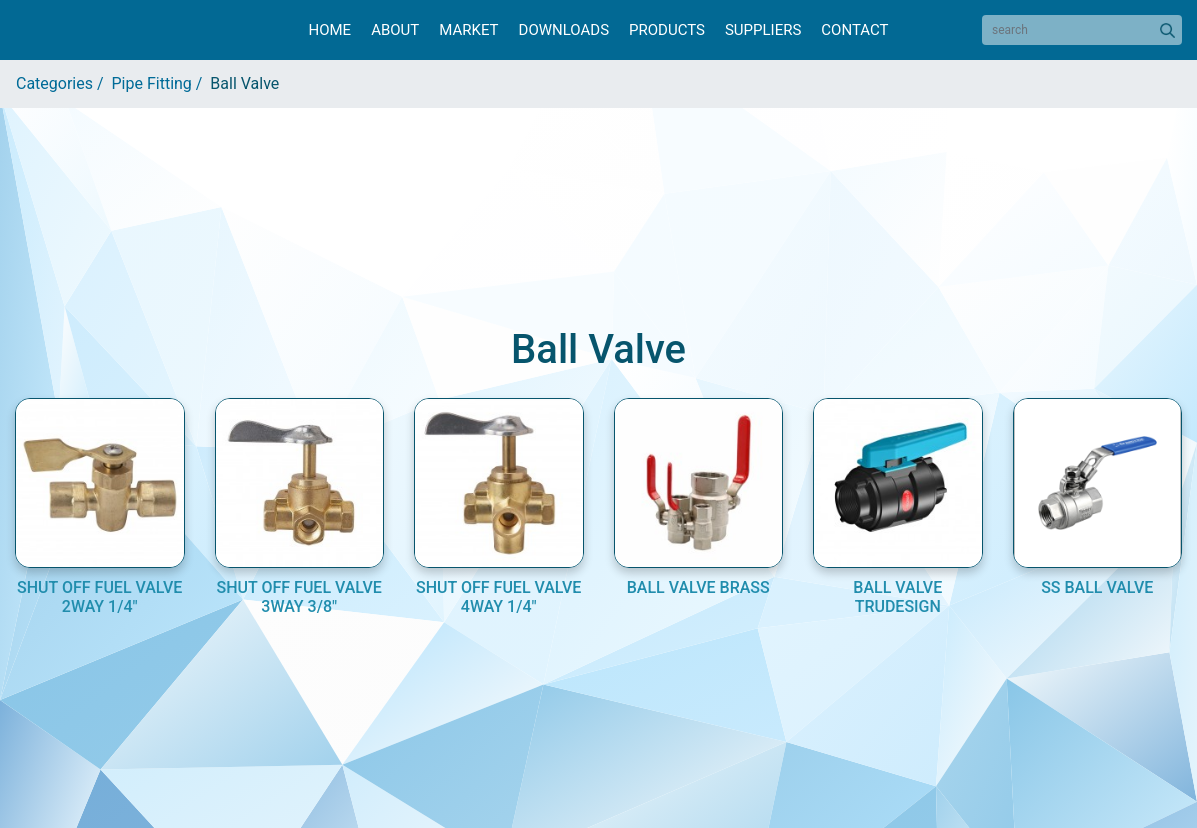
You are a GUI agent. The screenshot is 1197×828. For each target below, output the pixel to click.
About (395, 30)
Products (667, 30)
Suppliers (763, 30)
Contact (854, 30)
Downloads (564, 30)
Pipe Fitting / (161, 83)
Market (468, 30)
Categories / (64, 83)
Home (329, 30)
